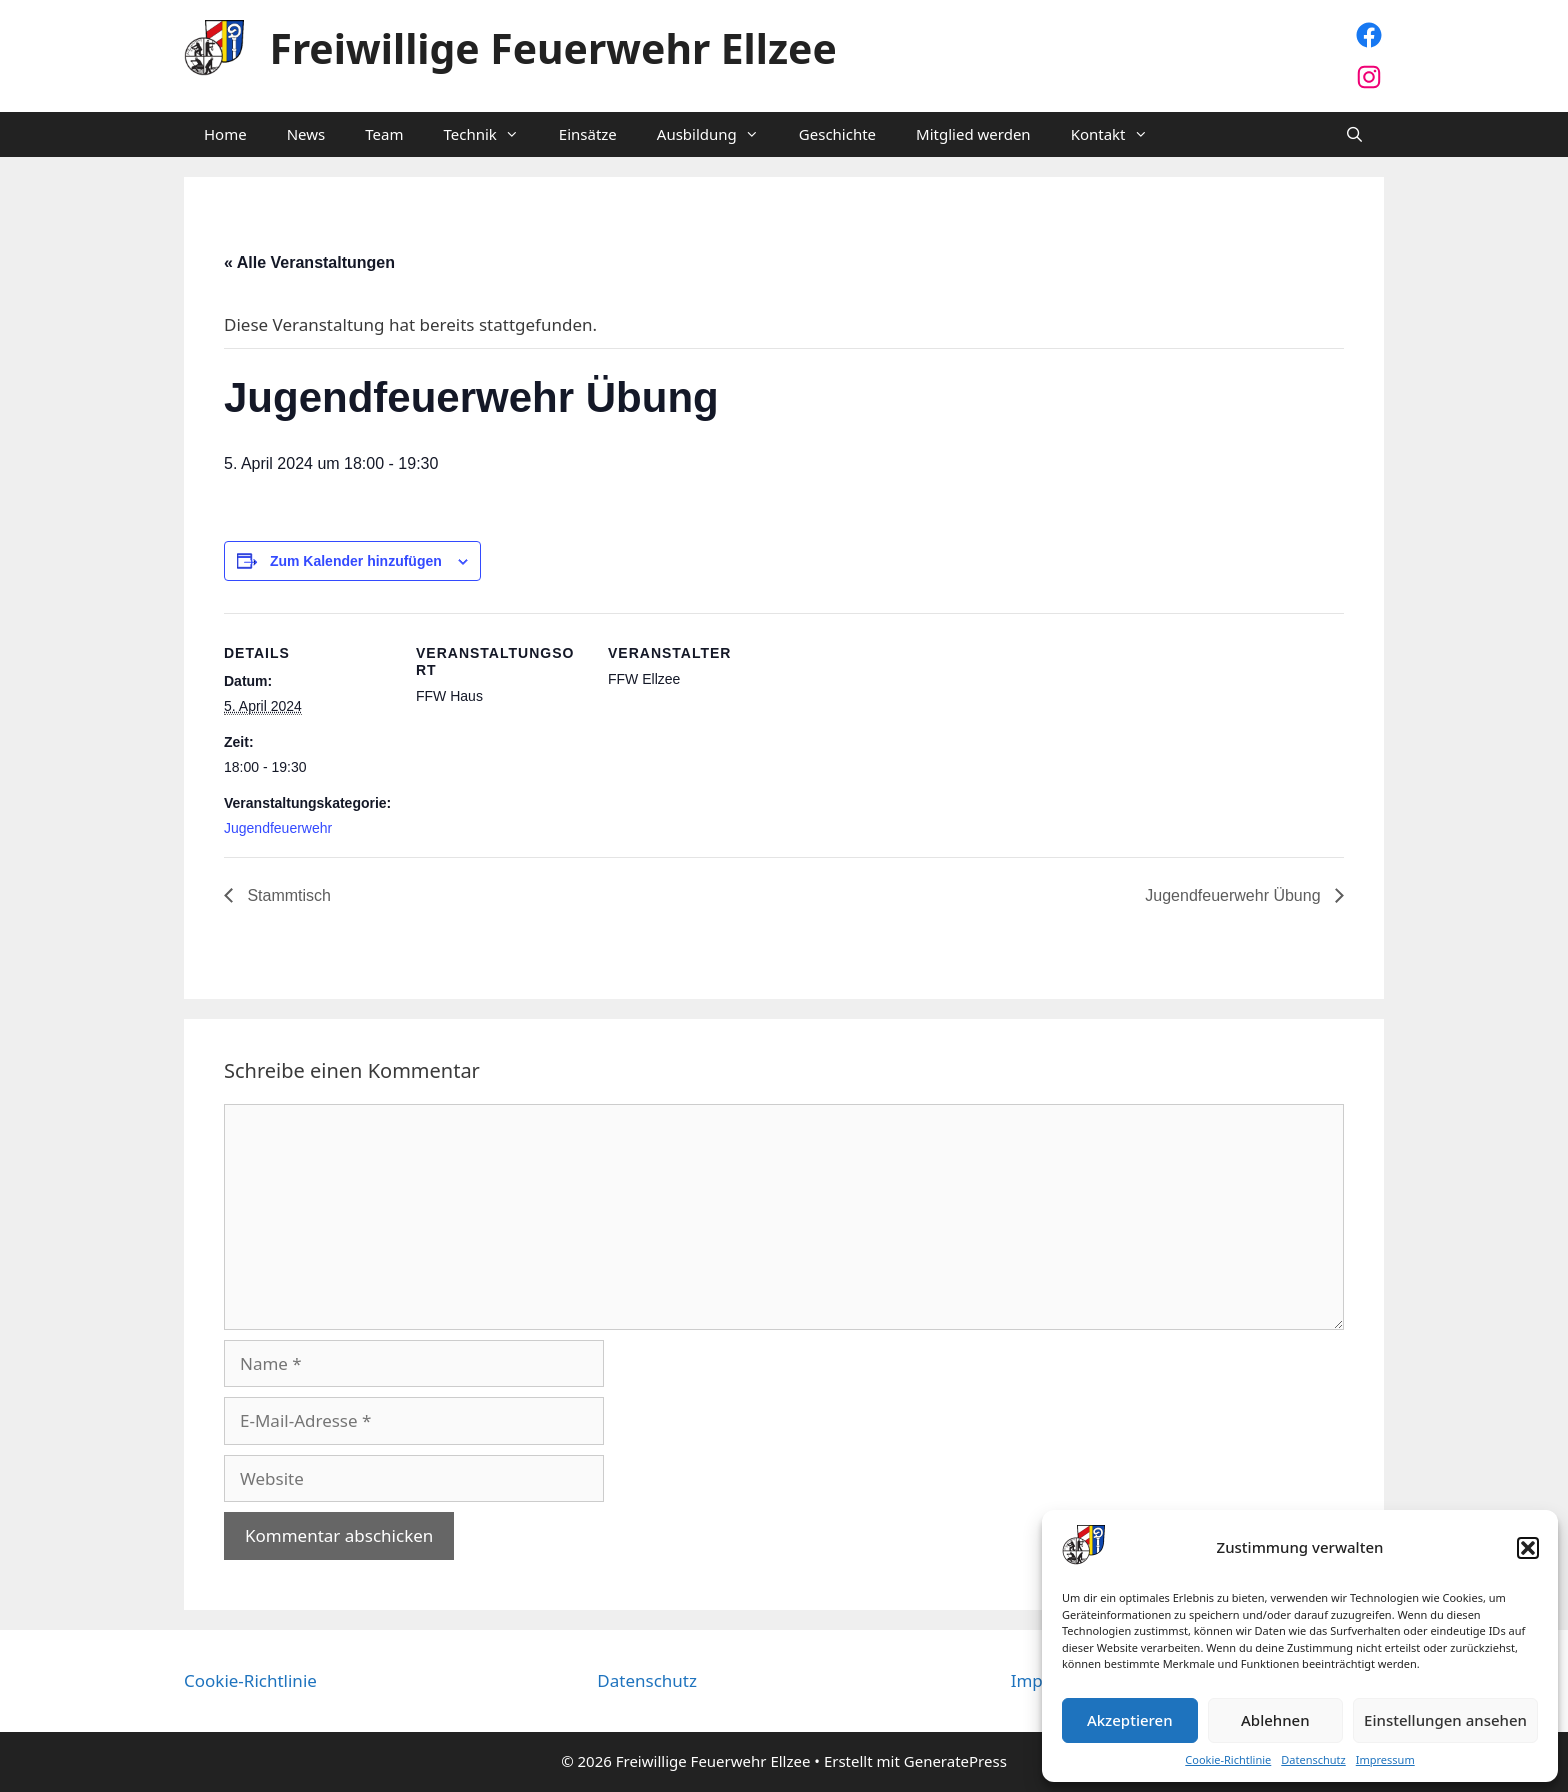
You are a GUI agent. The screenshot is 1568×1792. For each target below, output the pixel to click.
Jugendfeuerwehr (278, 828)
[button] (1528, 1548)
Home (225, 134)
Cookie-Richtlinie (1228, 1760)
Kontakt (1119, 134)
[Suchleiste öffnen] (1354, 134)
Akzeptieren (1130, 1720)
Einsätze (588, 134)
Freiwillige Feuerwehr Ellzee (553, 48)
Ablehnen (1275, 1720)
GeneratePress (955, 1761)
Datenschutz (1313, 1760)
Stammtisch (287, 895)
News (306, 134)
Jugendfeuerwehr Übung (1235, 895)
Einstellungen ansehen (1445, 1720)
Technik (490, 134)
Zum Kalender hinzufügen (356, 561)
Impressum (1385, 1760)
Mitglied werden (973, 134)
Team (384, 134)
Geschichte (837, 134)
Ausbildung (718, 134)
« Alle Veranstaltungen (309, 262)
